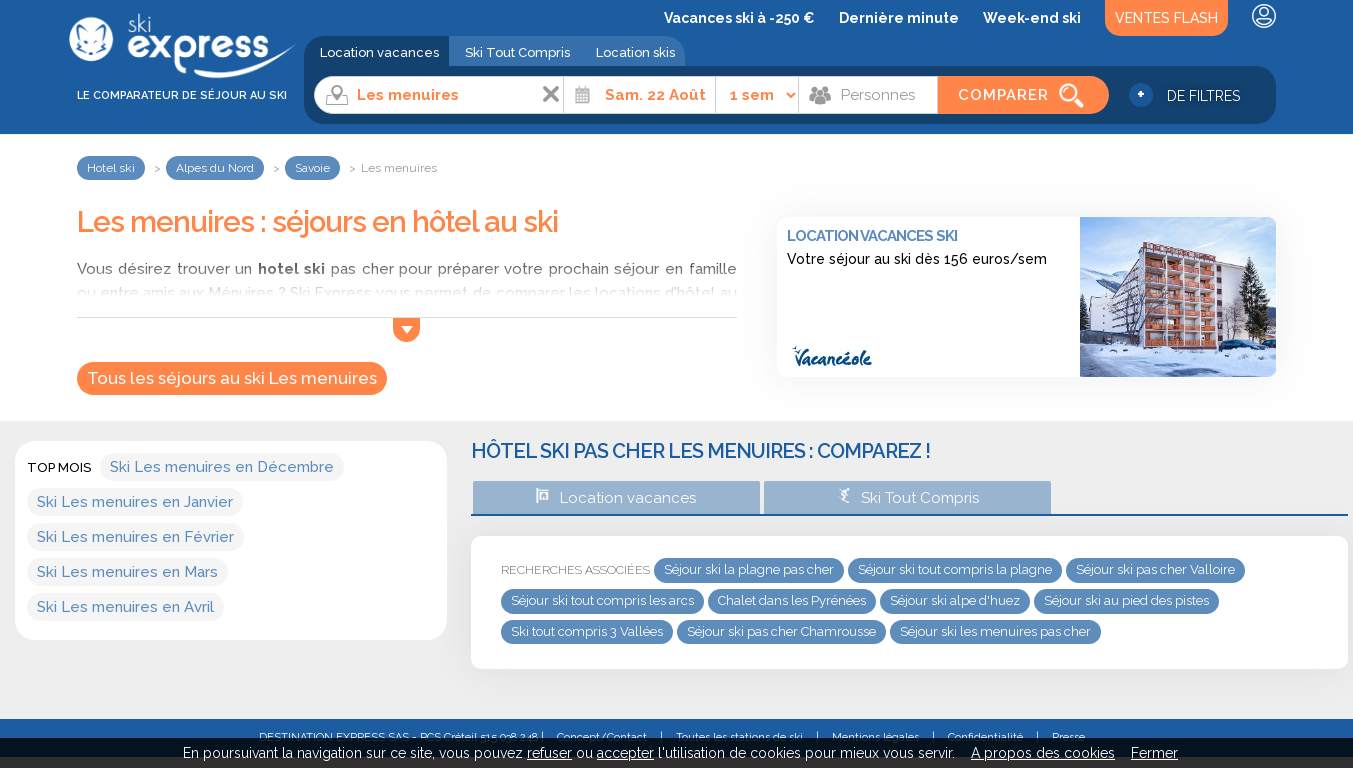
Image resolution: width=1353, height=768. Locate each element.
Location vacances (379, 52)
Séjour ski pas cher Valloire (1155, 569)
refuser (549, 753)
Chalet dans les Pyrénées (792, 600)
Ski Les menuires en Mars (127, 572)
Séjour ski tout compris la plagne (955, 569)
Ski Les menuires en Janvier (135, 502)
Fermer (1154, 753)
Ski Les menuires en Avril (125, 607)
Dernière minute (899, 18)
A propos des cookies (1043, 753)
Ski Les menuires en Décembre (222, 467)
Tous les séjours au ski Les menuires (232, 378)
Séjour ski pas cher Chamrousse (781, 631)
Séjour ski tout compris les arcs (602, 600)
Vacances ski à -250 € (739, 18)
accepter (625, 753)
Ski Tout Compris (517, 52)
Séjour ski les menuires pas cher (995, 631)
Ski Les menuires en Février (135, 537)
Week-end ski (1032, 18)
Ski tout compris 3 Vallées (587, 631)
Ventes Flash (1166, 18)
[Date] (639, 95)
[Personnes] (868, 95)
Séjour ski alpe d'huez (955, 600)
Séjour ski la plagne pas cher (749, 569)
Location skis (635, 52)
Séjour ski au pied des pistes (1126, 600)
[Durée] (757, 95)
